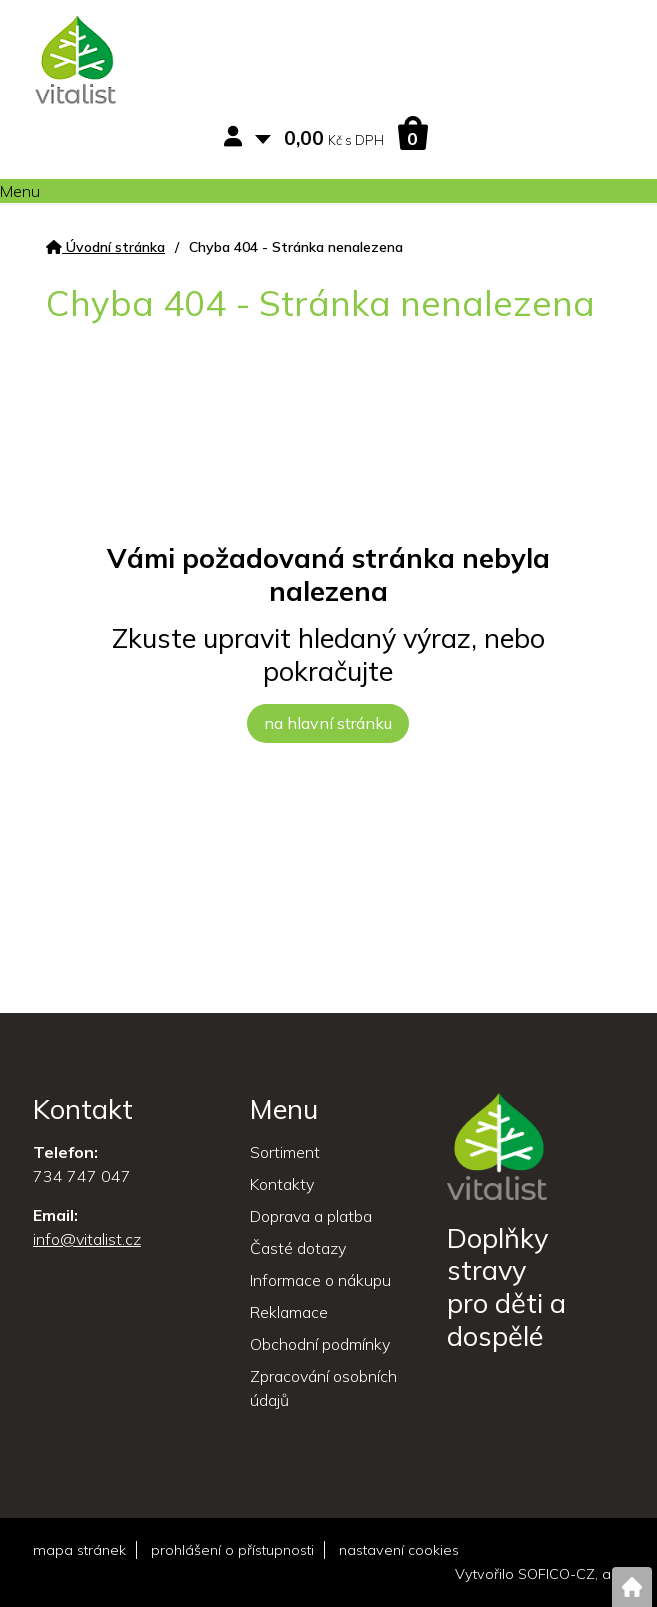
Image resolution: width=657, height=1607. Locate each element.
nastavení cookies (399, 1550)
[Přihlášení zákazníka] (237, 137)
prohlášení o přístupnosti (232, 1550)
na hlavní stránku (328, 723)
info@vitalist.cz (87, 1239)
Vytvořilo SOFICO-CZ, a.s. (539, 1574)
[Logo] (75, 63)
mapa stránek (79, 1550)
